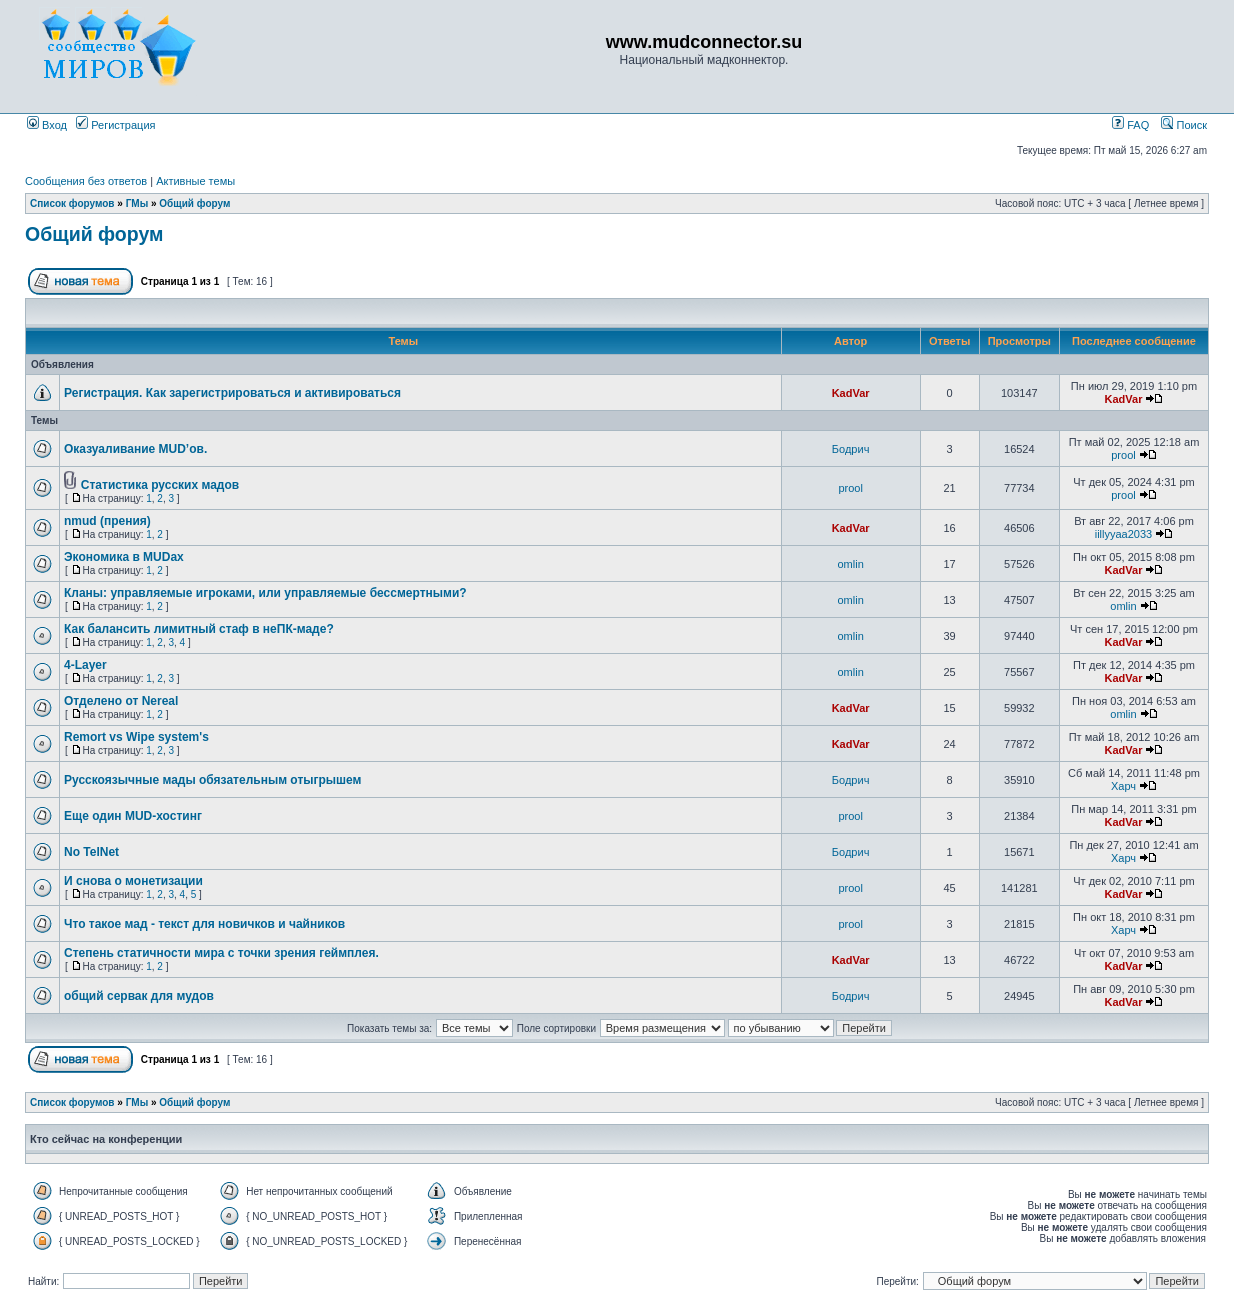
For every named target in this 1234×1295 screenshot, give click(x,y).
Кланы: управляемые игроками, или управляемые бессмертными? (265, 593)
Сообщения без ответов (86, 181)
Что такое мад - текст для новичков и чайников (204, 924)
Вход (47, 125)
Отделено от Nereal (121, 701)
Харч (1123, 786)
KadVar (851, 393)
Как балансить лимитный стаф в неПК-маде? (199, 629)
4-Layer (85, 665)
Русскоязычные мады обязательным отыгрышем (212, 780)
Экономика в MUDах (124, 557)
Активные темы (195, 181)
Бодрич (851, 449)
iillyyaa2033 (1123, 534)
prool (1123, 455)
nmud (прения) (107, 521)
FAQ (1130, 125)
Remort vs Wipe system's (136, 737)
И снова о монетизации (133, 881)
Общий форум (194, 203)
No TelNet (91, 852)
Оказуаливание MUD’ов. (135, 449)
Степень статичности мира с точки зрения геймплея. (221, 953)
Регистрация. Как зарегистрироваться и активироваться (232, 393)
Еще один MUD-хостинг (133, 816)
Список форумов (72, 203)
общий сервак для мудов (139, 996)
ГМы (137, 203)
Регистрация (115, 125)
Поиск (1184, 125)
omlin (850, 564)
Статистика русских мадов (160, 485)
